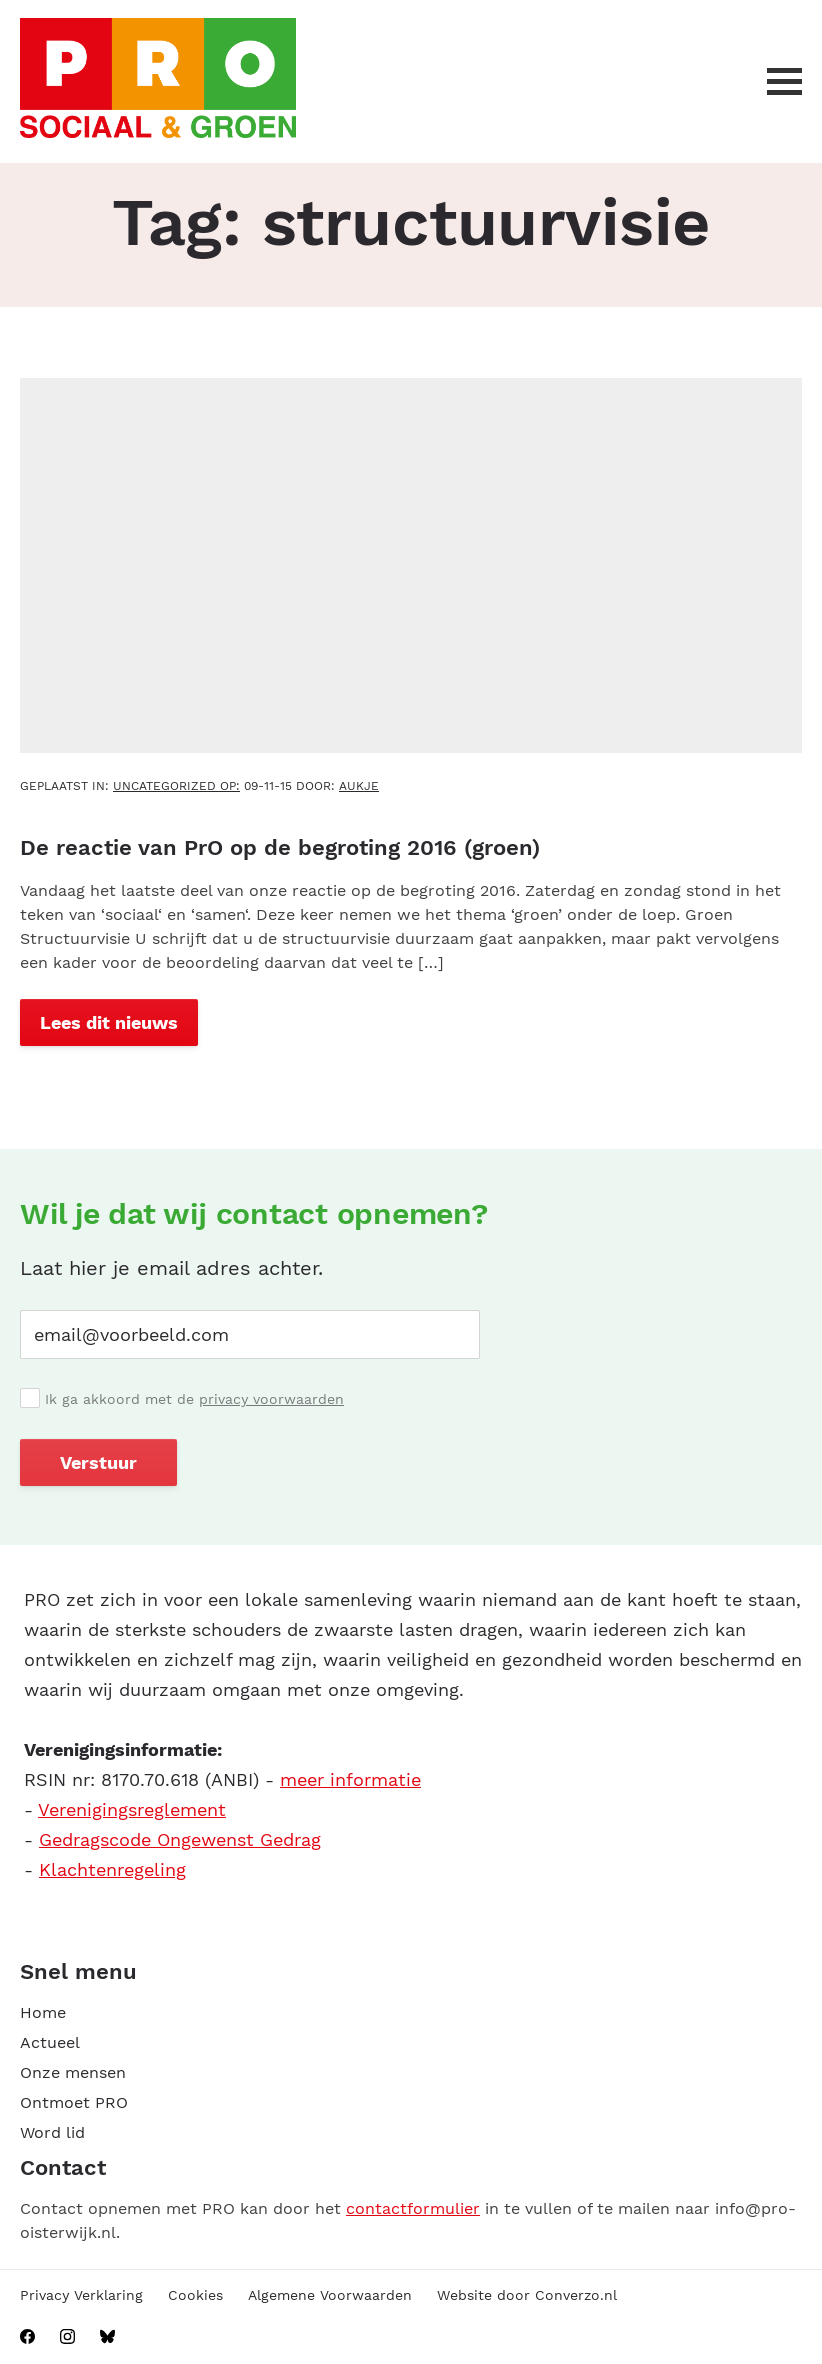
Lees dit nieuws (109, 1022)
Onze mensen (73, 2072)
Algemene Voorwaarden (330, 2295)
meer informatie (350, 1779)
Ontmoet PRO (74, 2102)
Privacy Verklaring (81, 2295)
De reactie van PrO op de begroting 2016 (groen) (280, 847)
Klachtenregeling (112, 1869)
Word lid (52, 2132)
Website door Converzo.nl (527, 2295)
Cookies (195, 2295)
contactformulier (413, 2208)
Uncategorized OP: (176, 786)
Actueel (50, 2042)
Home (43, 2012)
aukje (359, 786)
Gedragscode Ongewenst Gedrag (180, 1839)
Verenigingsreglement (132, 1809)
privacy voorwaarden (271, 1399)
